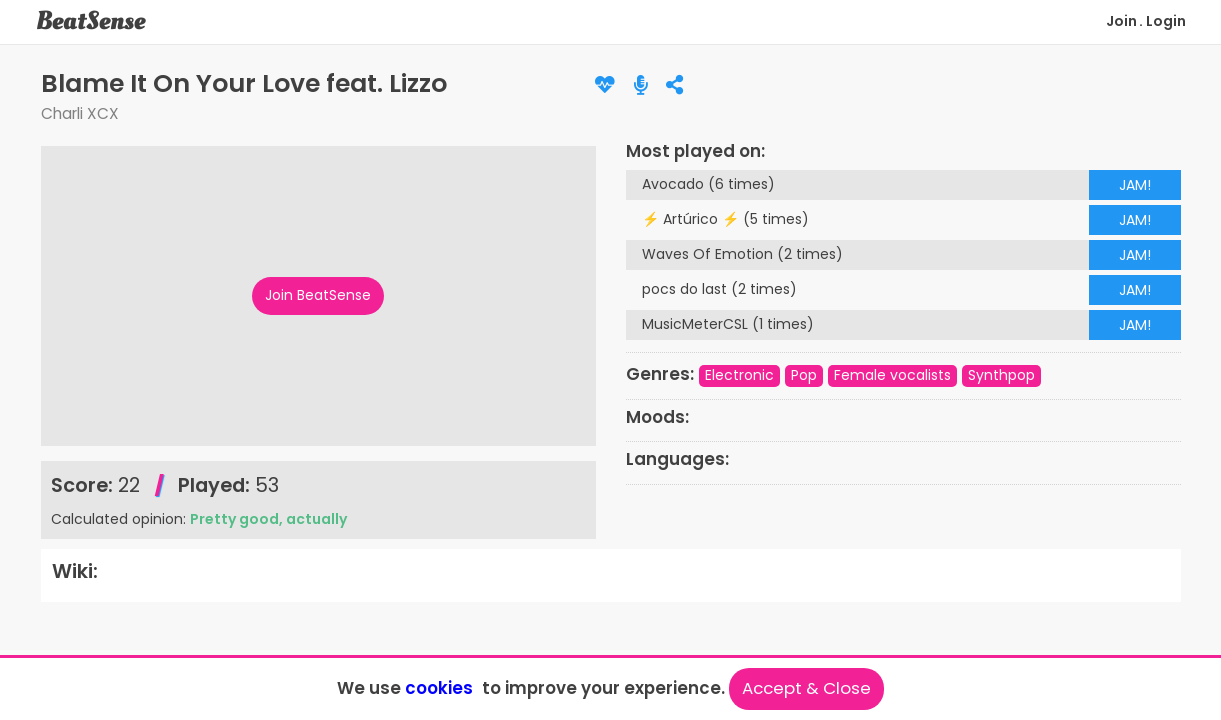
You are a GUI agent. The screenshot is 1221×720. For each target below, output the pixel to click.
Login (1166, 21)
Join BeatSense (318, 295)
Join (1121, 21)
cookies (439, 688)
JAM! (1135, 185)
